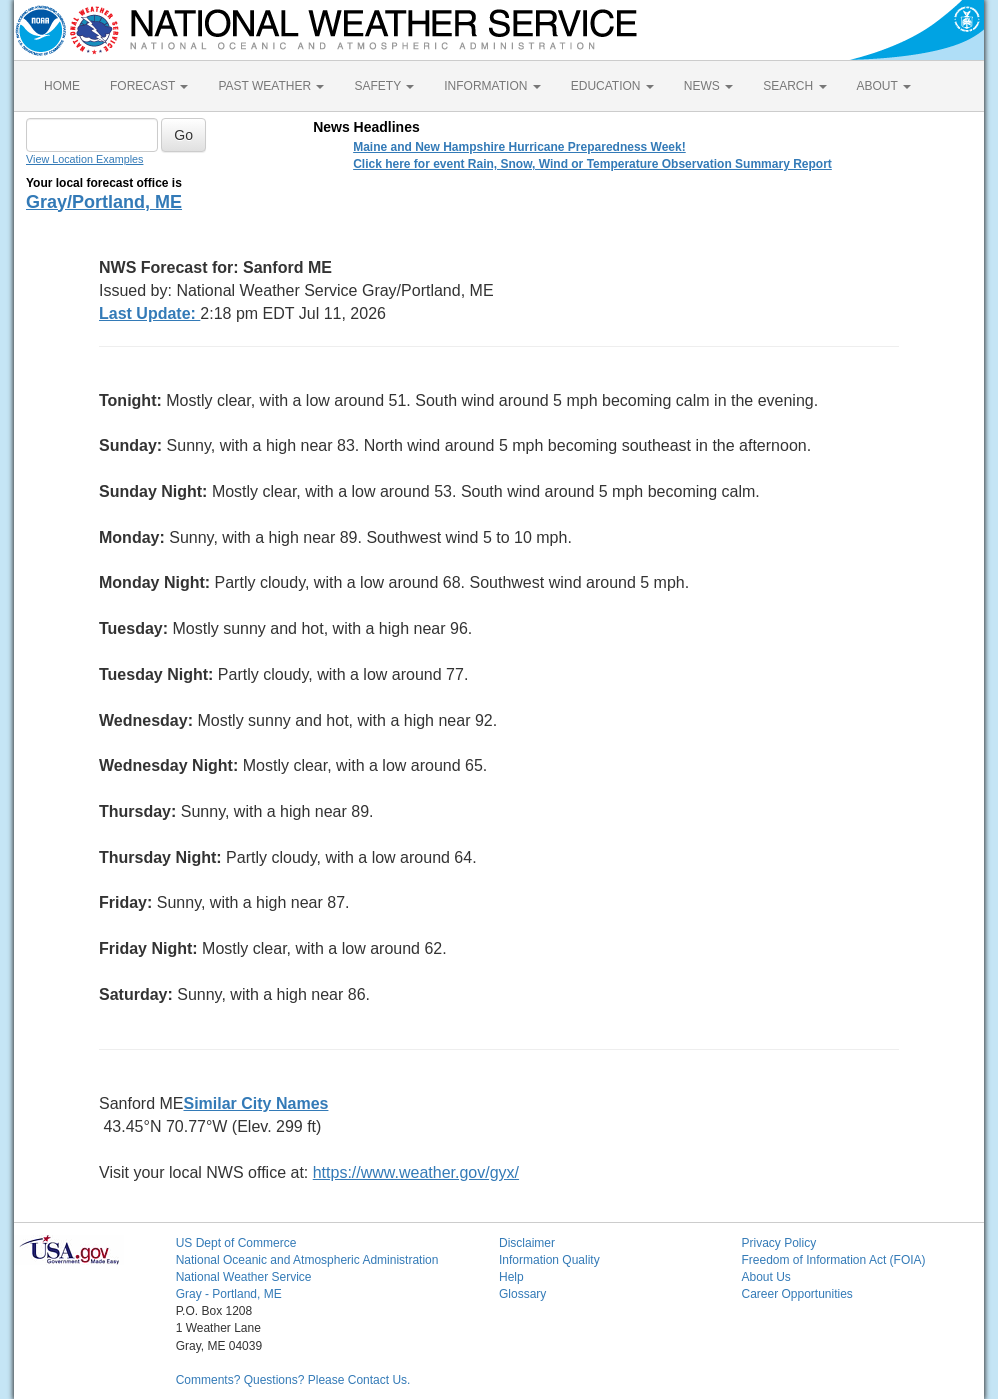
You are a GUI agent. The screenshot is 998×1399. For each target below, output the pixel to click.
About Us (765, 1277)
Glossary (522, 1294)
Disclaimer (527, 1243)
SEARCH (794, 86)
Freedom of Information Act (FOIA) (833, 1260)
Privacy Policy (778, 1243)
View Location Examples (84, 159)
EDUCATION (612, 86)
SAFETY (384, 86)
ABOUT (884, 86)
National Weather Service (244, 1277)
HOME (62, 86)
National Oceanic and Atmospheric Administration (307, 1260)
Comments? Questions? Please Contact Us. (293, 1380)
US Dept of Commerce (236, 1243)
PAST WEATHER (271, 86)
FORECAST (149, 86)
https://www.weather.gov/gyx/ (416, 1172)
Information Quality (549, 1260)
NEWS (708, 86)
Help (511, 1277)
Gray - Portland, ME (229, 1294)
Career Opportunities (796, 1294)
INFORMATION (492, 86)
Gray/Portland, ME (104, 202)
